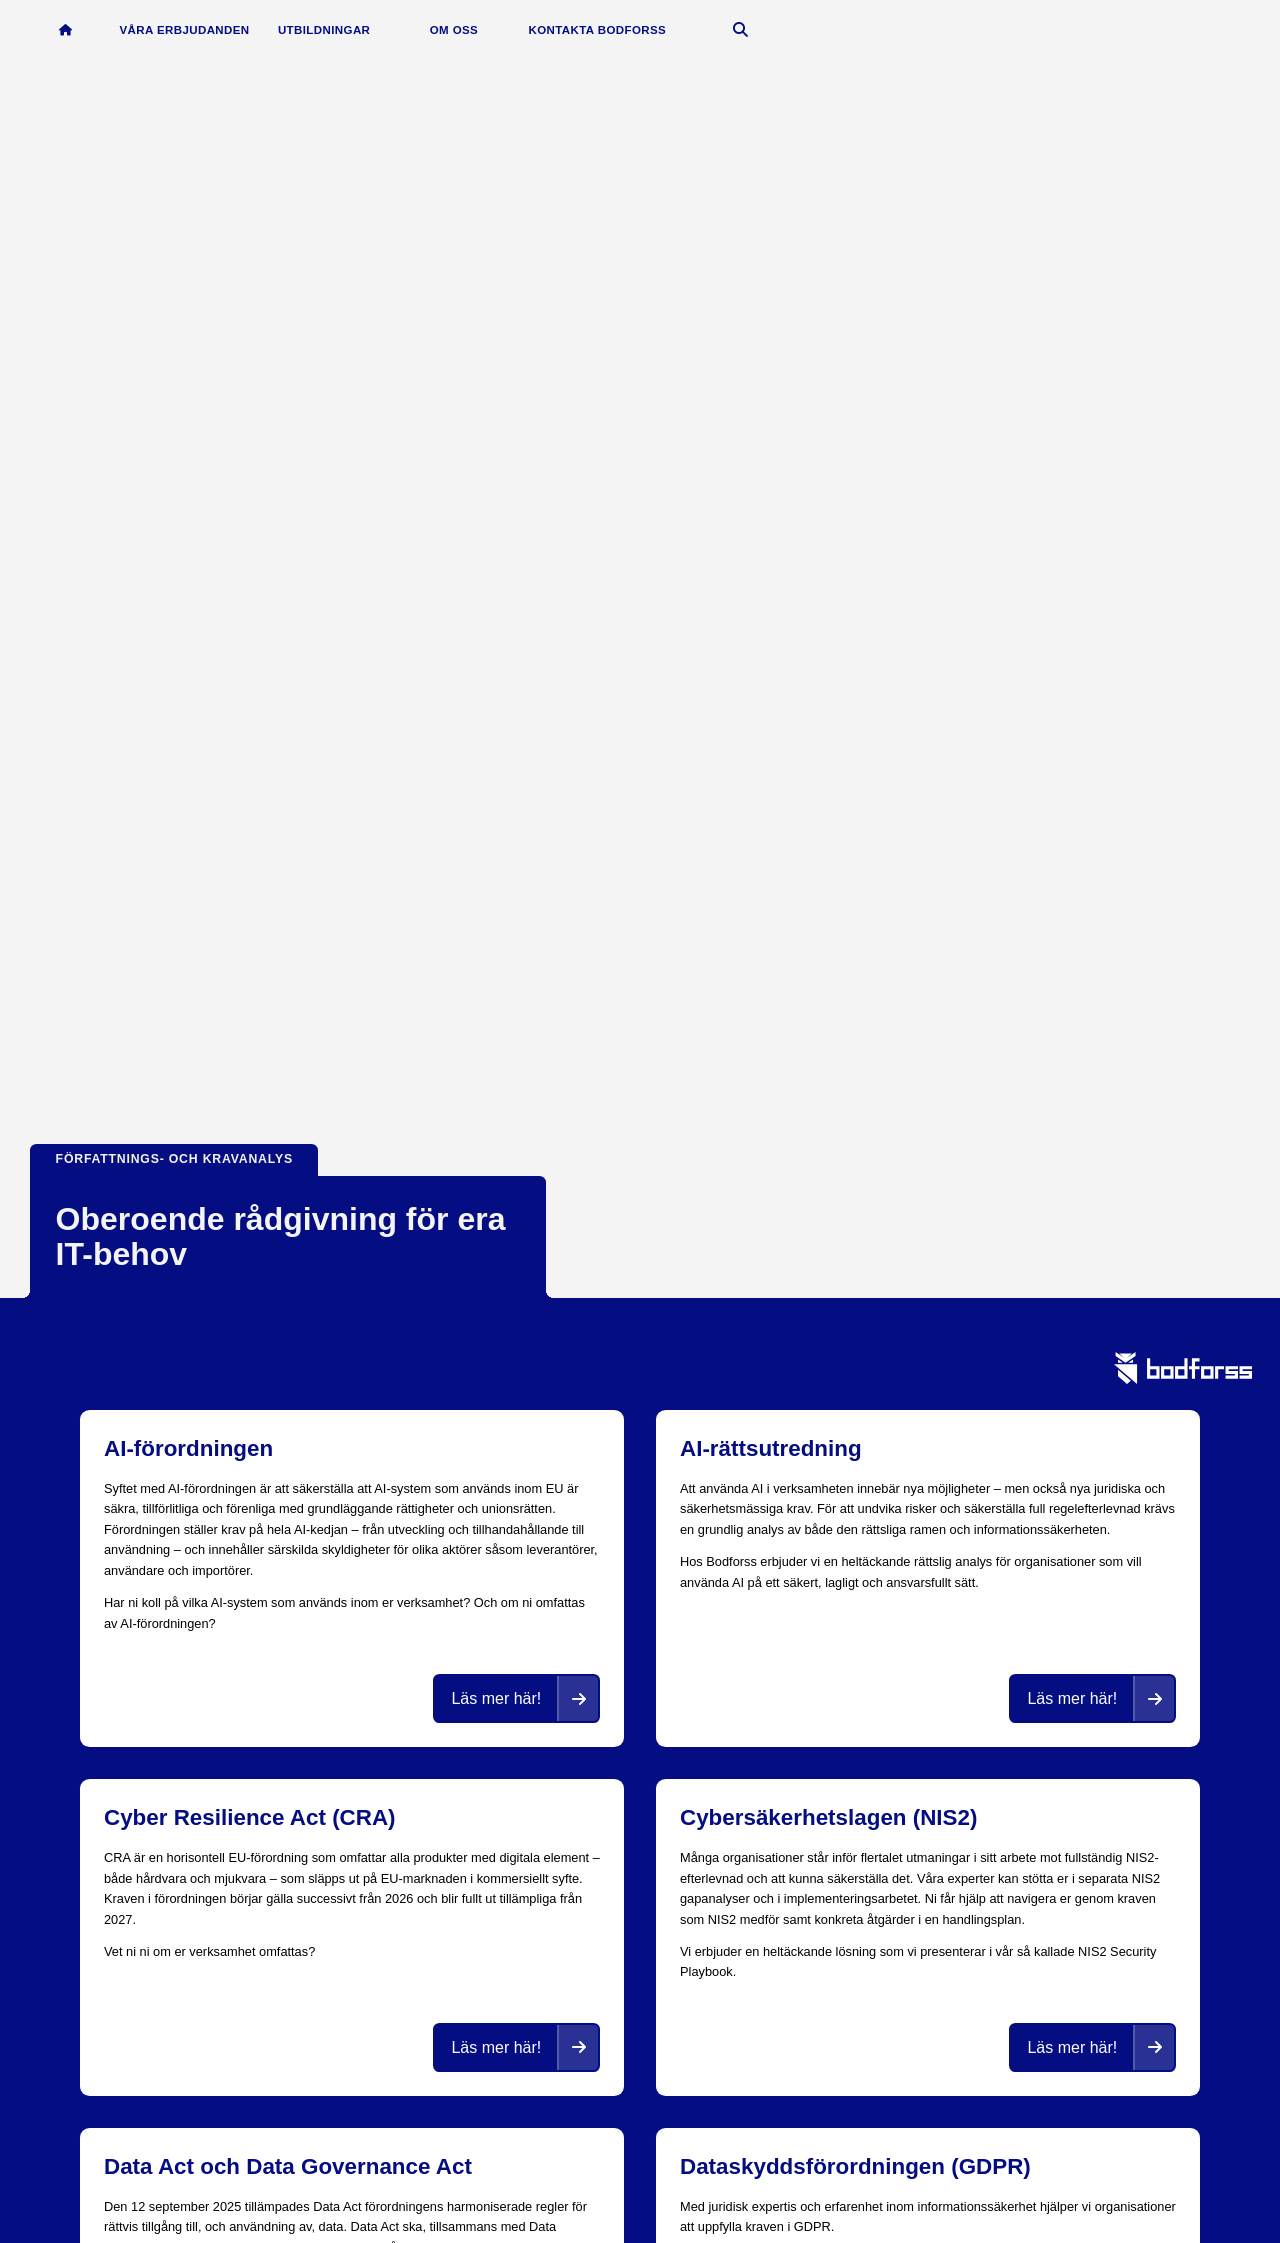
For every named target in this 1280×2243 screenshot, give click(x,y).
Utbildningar (329, 32)
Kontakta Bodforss (603, 32)
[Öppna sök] (746, 32)
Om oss (459, 32)
